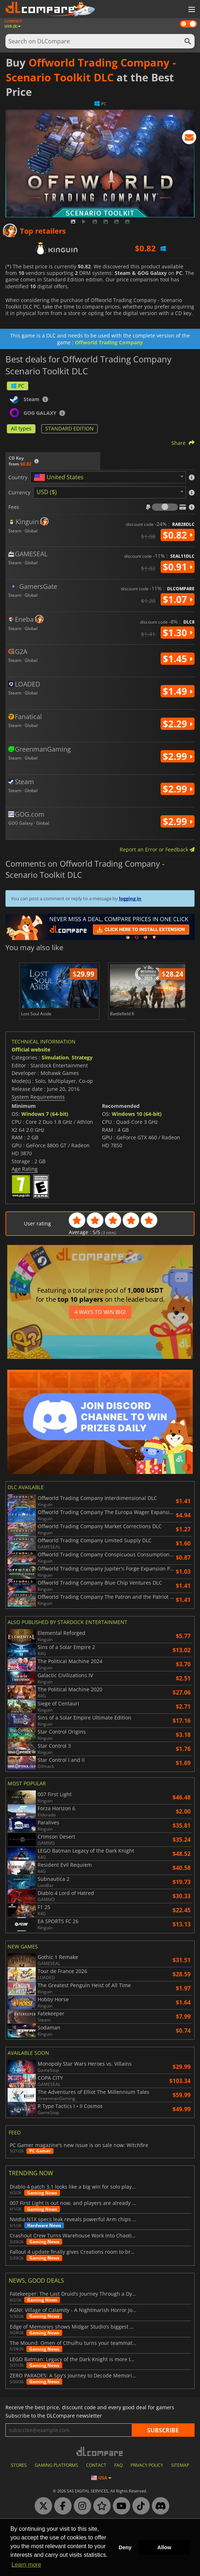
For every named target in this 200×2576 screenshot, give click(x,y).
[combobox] (108, 477)
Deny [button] (125, 2547)
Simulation (55, 1057)
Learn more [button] (26, 2565)
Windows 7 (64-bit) (44, 1113)
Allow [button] (164, 2547)
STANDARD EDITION (69, 428)
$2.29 (177, 724)
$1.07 (177, 599)
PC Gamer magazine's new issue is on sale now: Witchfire (79, 2145)
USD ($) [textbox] (47, 492)
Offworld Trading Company (109, 342)
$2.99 (177, 756)
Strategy (82, 1057)
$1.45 (177, 658)
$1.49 (177, 691)
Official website (31, 1049)
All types (21, 428)
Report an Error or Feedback (157, 849)
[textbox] (60, 477)
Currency (19, 492)
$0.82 (177, 535)
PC (17, 385)
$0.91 (177, 567)
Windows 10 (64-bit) (137, 1113)
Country (17, 477)
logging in (130, 898)
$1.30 (177, 632)
